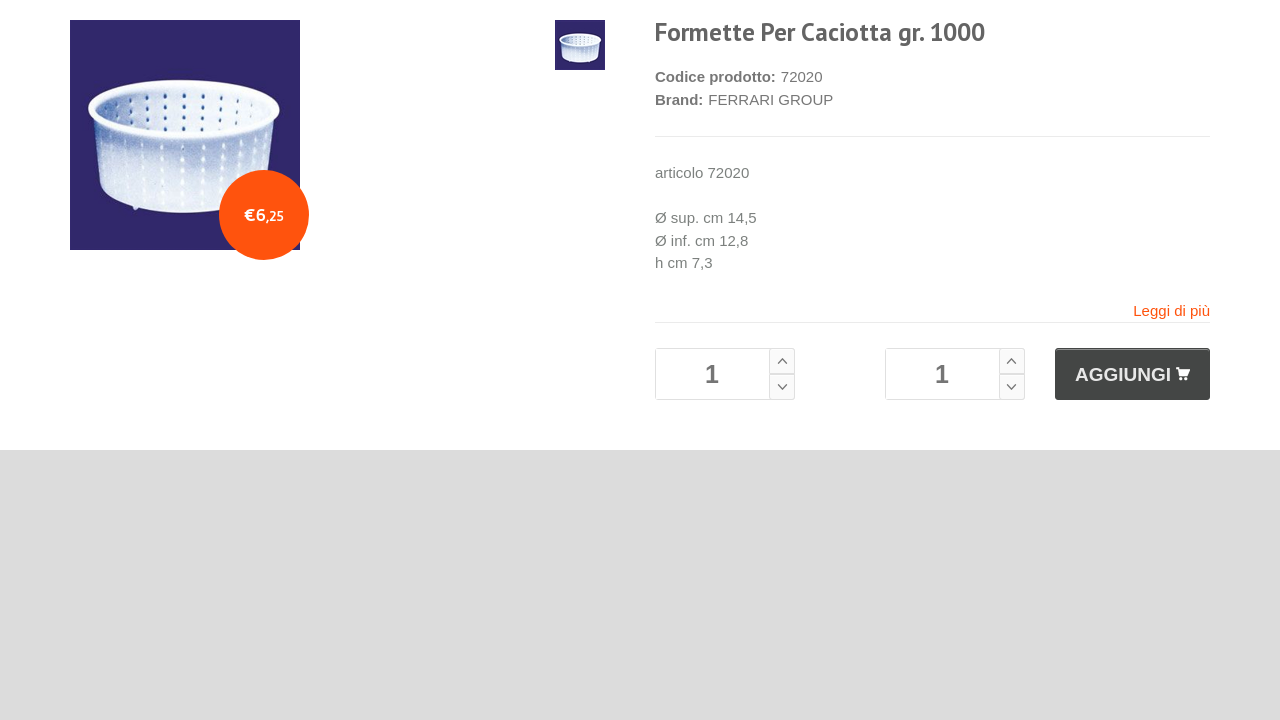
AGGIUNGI (1132, 374)
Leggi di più (1171, 310)
